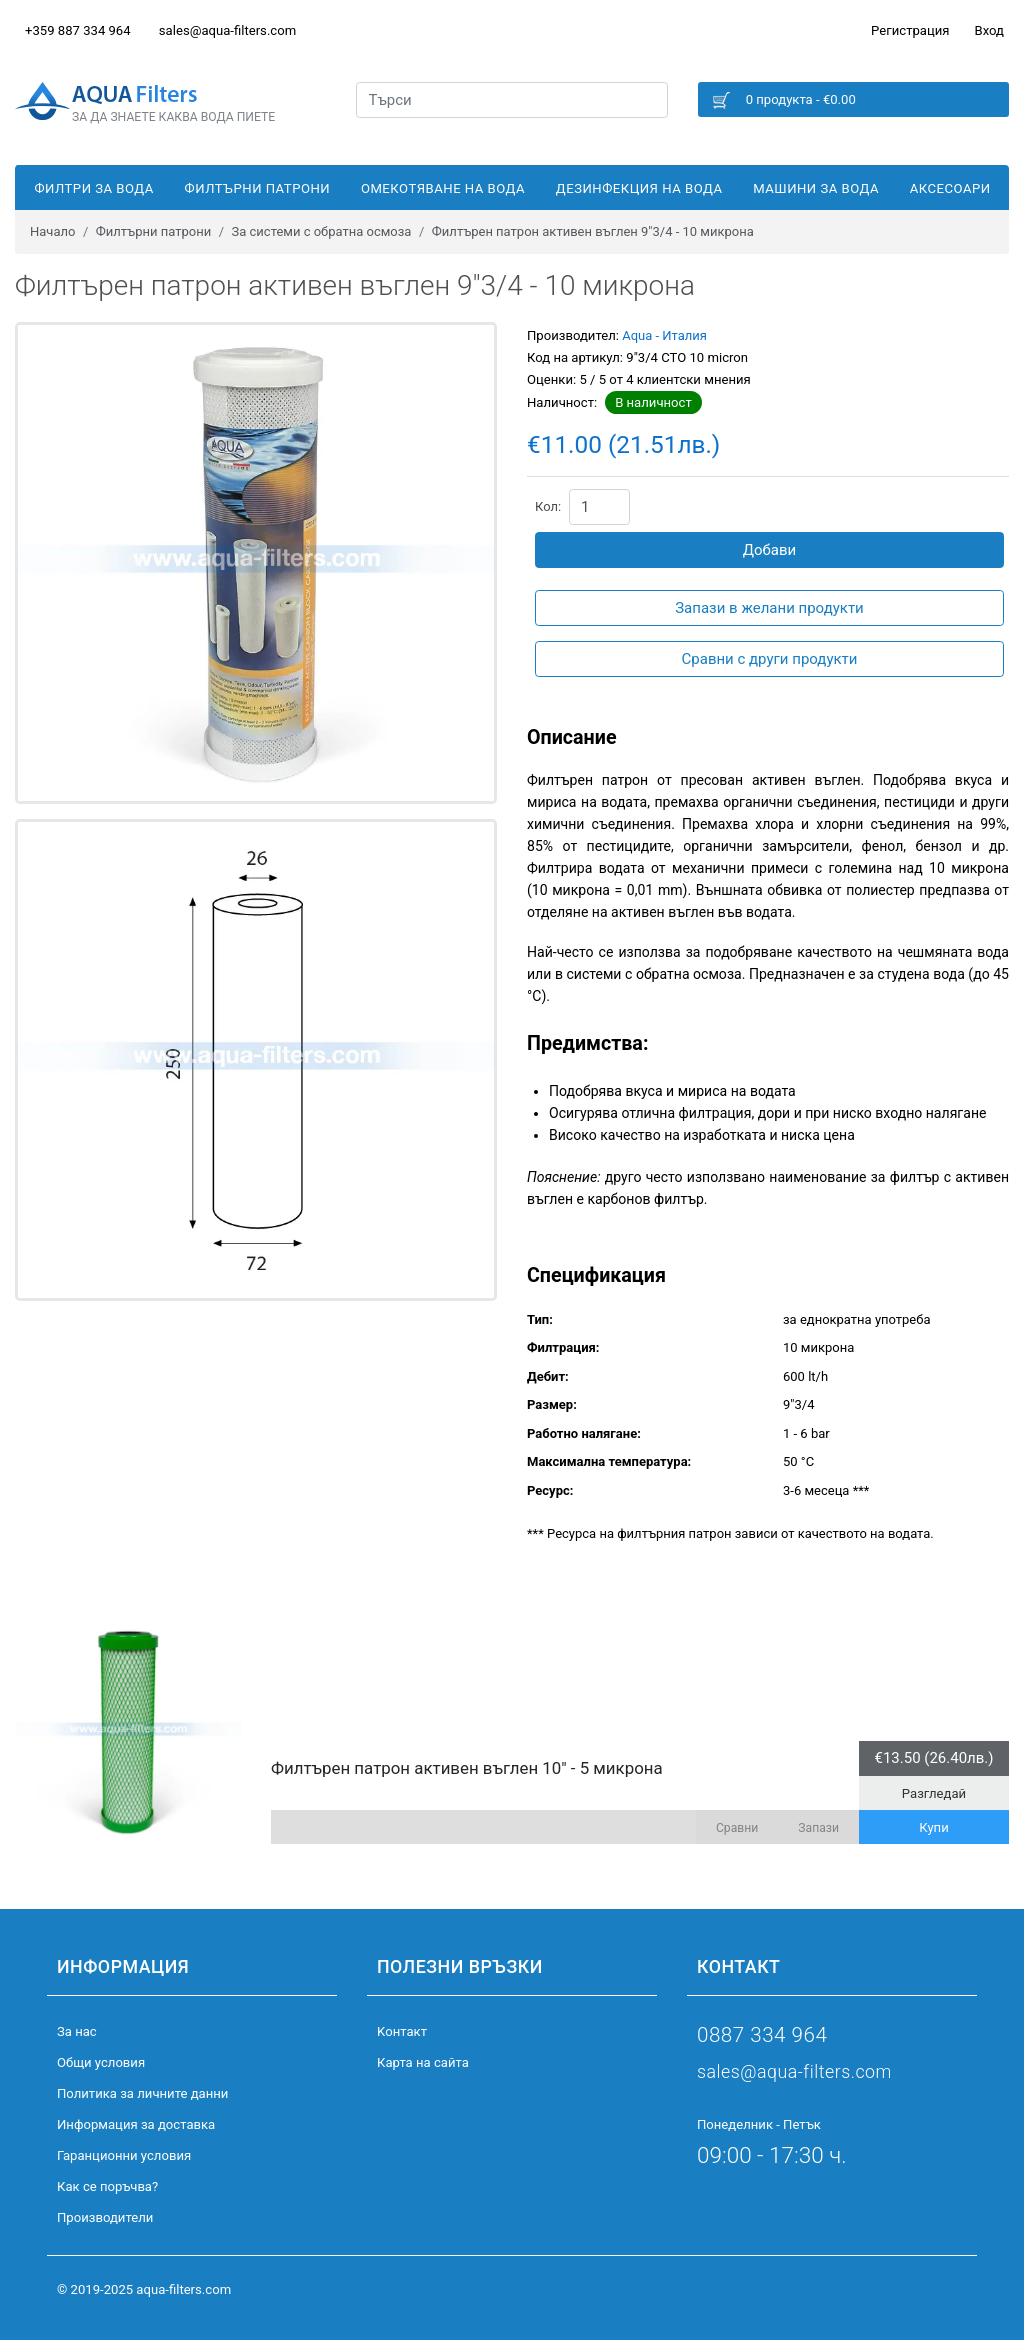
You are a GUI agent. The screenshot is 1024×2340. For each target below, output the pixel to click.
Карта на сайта (423, 2062)
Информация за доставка (136, 2124)
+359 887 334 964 (78, 30)
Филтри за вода (93, 188)
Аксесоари (950, 188)
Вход (989, 30)
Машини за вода (816, 188)
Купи (934, 1827)
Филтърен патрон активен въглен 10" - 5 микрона (467, 1768)
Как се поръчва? (107, 2186)
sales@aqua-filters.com (227, 30)
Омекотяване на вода (443, 188)
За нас (77, 2031)
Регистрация (910, 30)
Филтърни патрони (258, 188)
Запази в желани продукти (769, 608)
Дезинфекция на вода (639, 188)
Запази (818, 1828)
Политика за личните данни (142, 2093)
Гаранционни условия (124, 2155)
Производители (105, 2217)
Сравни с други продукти (770, 659)
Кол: (548, 506)
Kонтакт (402, 2031)
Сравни (737, 1828)
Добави (770, 550)
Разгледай (934, 1793)
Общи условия (101, 2062)
